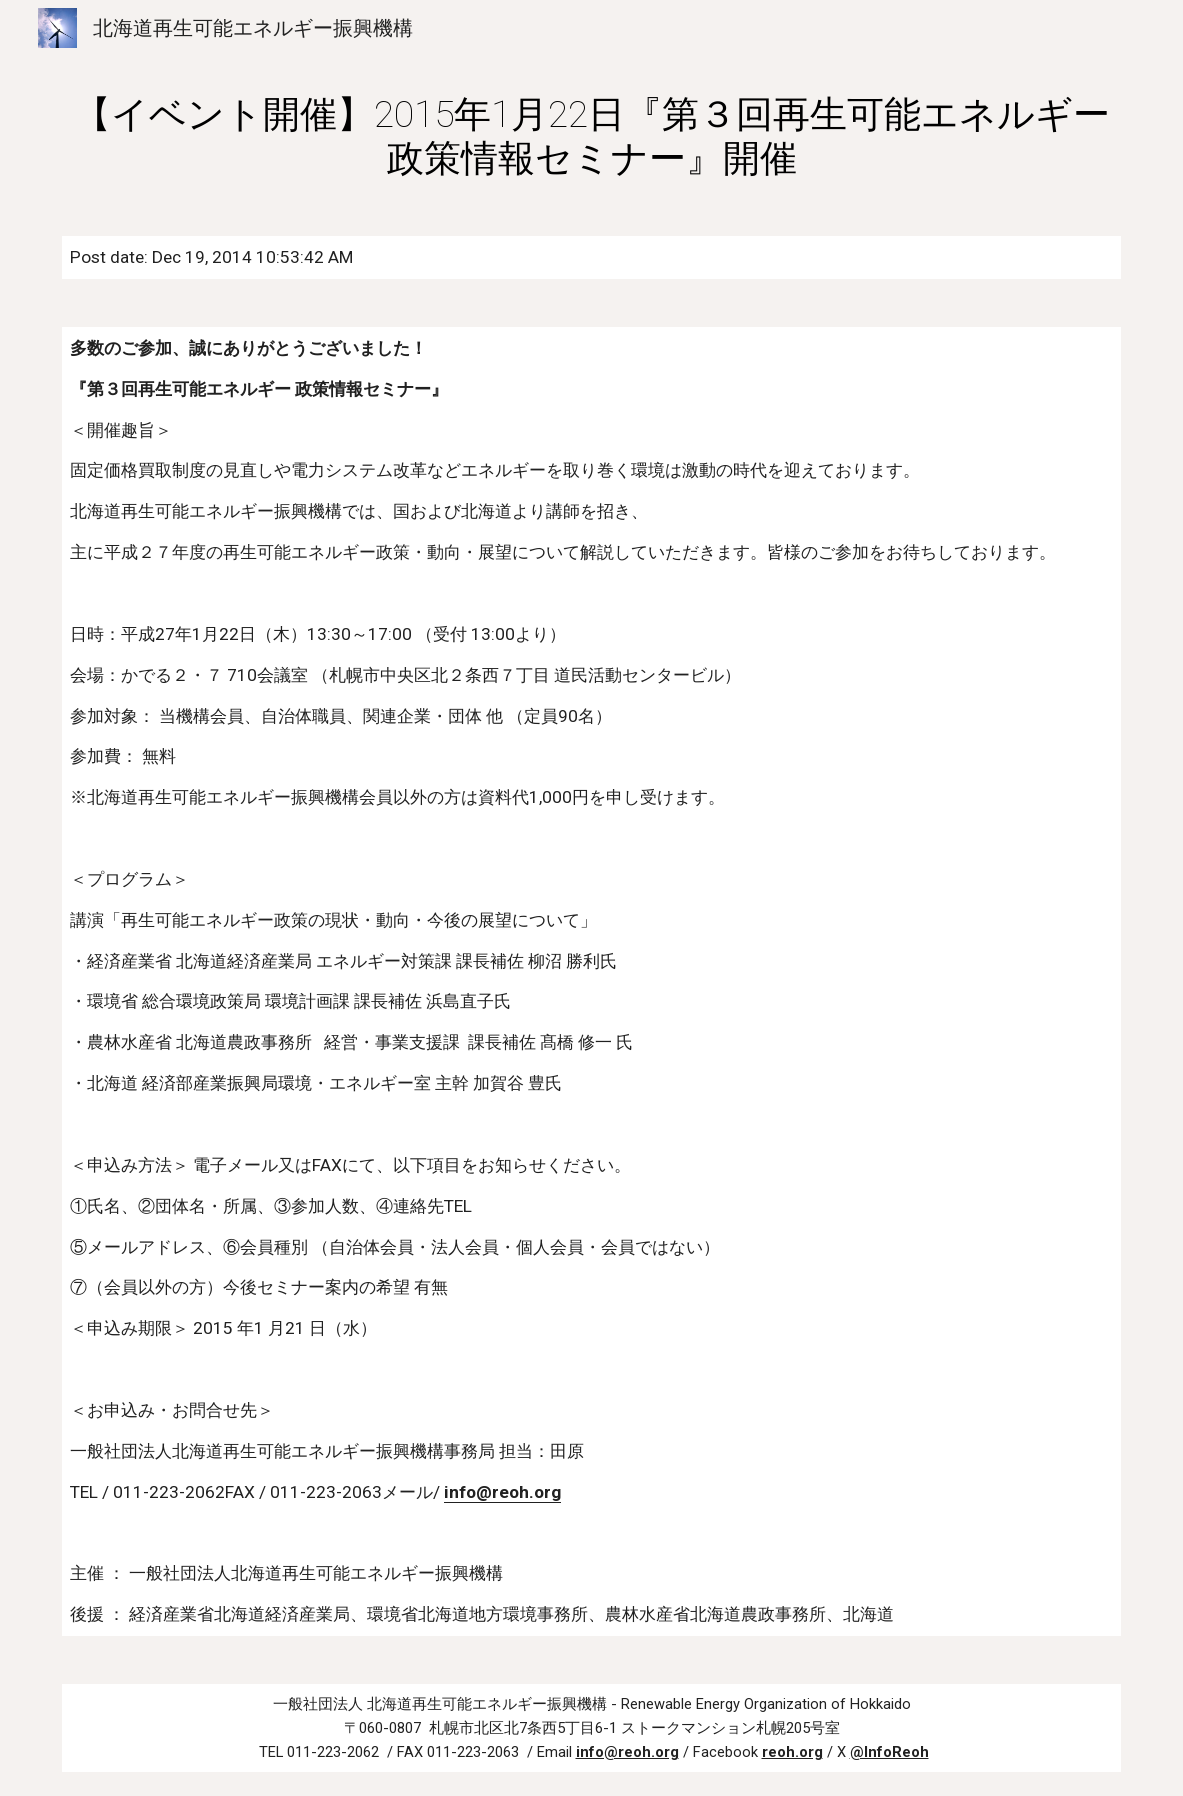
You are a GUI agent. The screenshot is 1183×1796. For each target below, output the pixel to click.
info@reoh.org (502, 1492)
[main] (592, 136)
